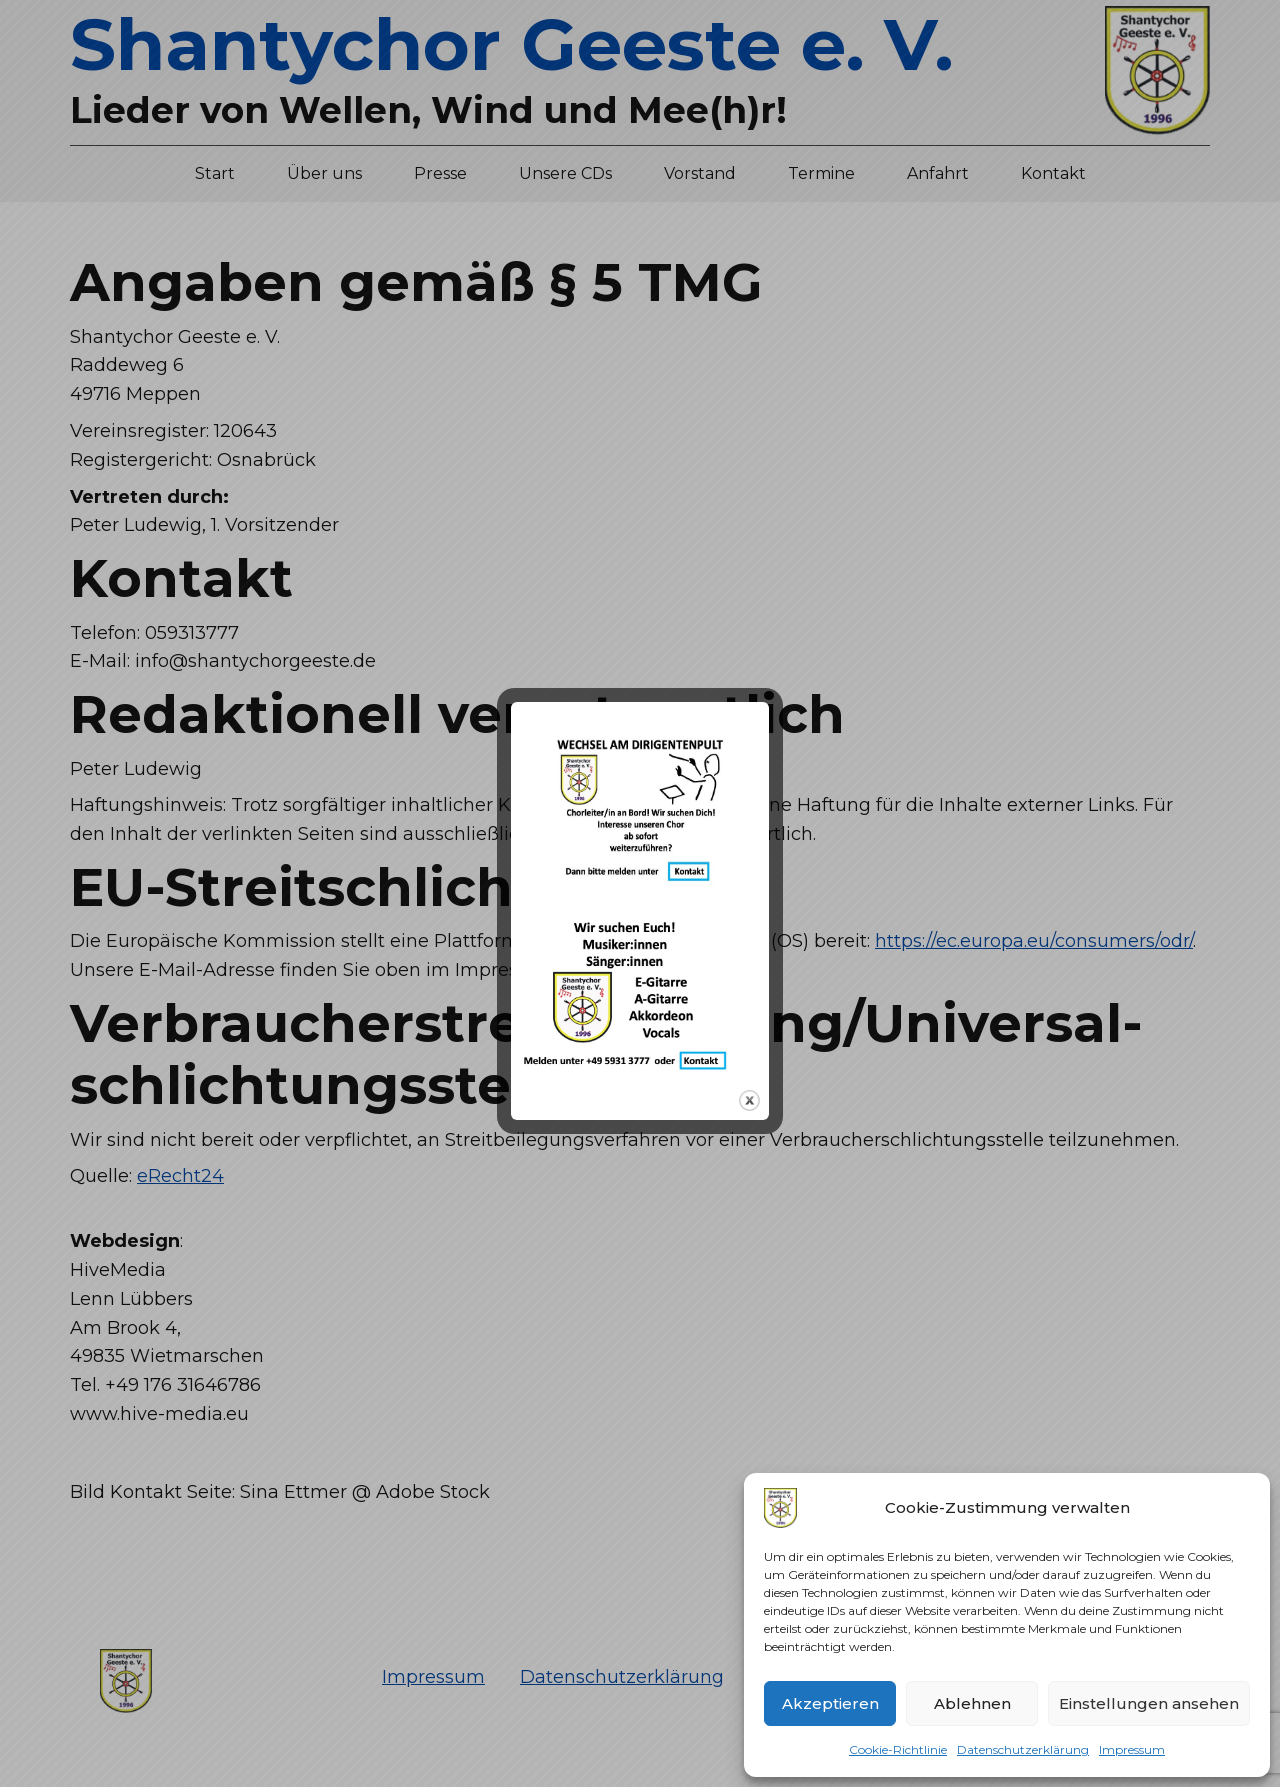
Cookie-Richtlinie (898, 1749)
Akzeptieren (830, 1703)
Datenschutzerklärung (1023, 1749)
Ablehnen (972, 1703)
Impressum (1132, 1749)
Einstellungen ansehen (1149, 1703)
